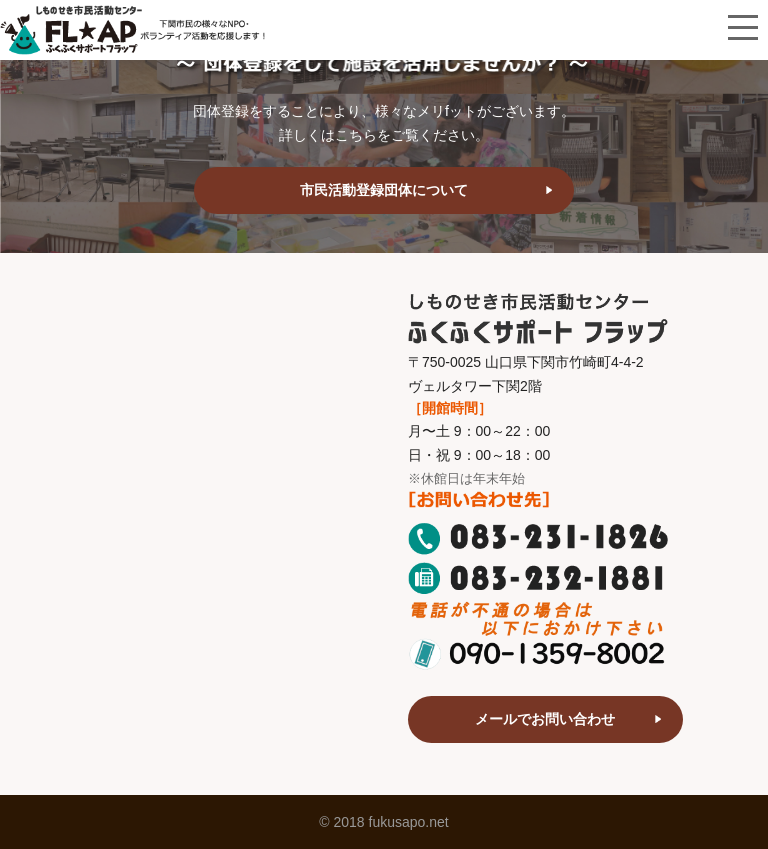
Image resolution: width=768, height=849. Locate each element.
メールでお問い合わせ (545, 719)
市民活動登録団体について (384, 190)
